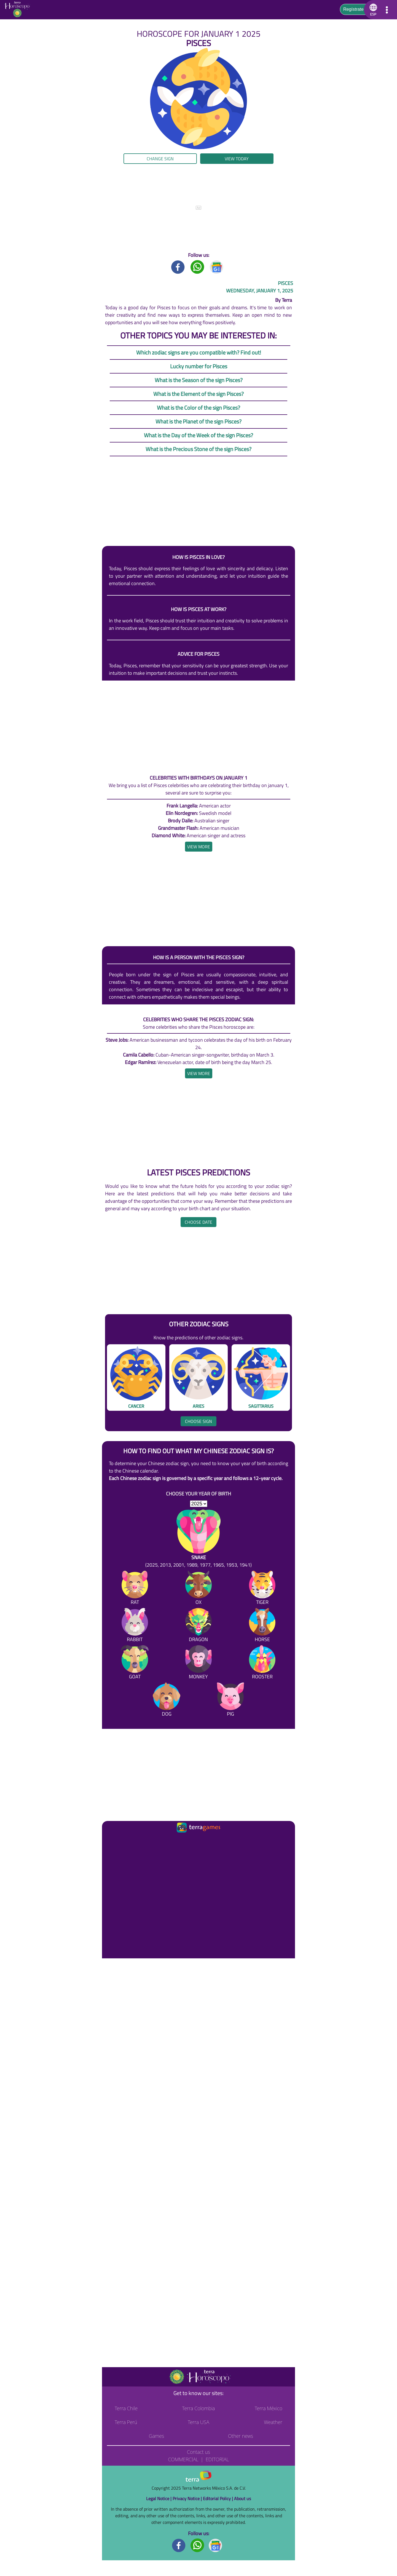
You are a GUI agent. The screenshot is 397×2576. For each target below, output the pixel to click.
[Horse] (262, 1626)
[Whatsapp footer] (197, 2545)
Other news (240, 2436)
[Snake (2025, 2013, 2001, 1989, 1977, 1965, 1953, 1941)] (198, 1539)
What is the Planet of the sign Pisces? (198, 421)
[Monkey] (198, 1663)
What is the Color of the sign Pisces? (198, 407)
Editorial (217, 2459)
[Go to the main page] (19, 9)
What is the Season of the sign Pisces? (199, 380)
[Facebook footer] (179, 2545)
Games (156, 2436)
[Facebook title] (178, 266)
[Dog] (166, 1700)
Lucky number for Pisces (198, 366)
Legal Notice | (159, 2498)
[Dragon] (198, 1626)
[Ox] (198, 1589)
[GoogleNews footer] (215, 2545)
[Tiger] (262, 1589)
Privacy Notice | (188, 2498)
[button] (372, 9)
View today (237, 158)
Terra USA (198, 2422)
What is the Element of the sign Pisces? (198, 394)
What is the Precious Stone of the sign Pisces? (198, 449)
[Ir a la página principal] (111, 1840)
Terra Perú (126, 2422)
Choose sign (198, 1421)
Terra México (268, 2408)
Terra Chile (126, 2408)
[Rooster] (262, 1663)
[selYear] (198, 1503)
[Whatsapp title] (197, 266)
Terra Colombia (198, 2408)
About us (242, 2498)
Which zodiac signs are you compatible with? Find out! (198, 352)
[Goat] (135, 1663)
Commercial (183, 2459)
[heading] (198, 847)
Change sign (160, 158)
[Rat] (135, 1589)
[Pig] (230, 1700)
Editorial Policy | (218, 2498)
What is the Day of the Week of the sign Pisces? (198, 435)
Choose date (198, 1222)
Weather (273, 2422)
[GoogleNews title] (217, 266)
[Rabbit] (135, 1626)
